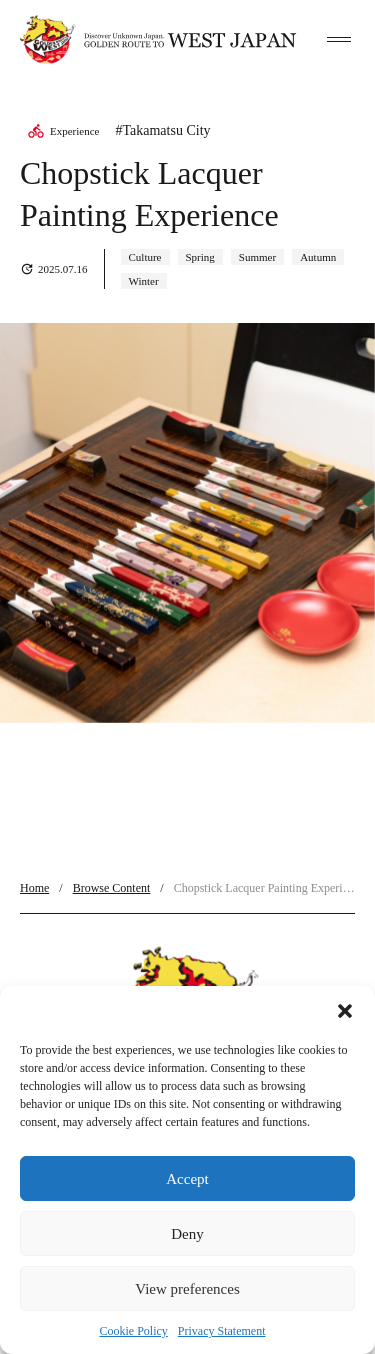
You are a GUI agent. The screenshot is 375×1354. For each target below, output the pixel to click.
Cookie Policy (134, 1331)
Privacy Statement (222, 1331)
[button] (345, 1011)
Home (34, 888)
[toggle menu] (339, 40)
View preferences (187, 1289)
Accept (187, 1179)
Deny (187, 1234)
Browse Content (112, 888)
